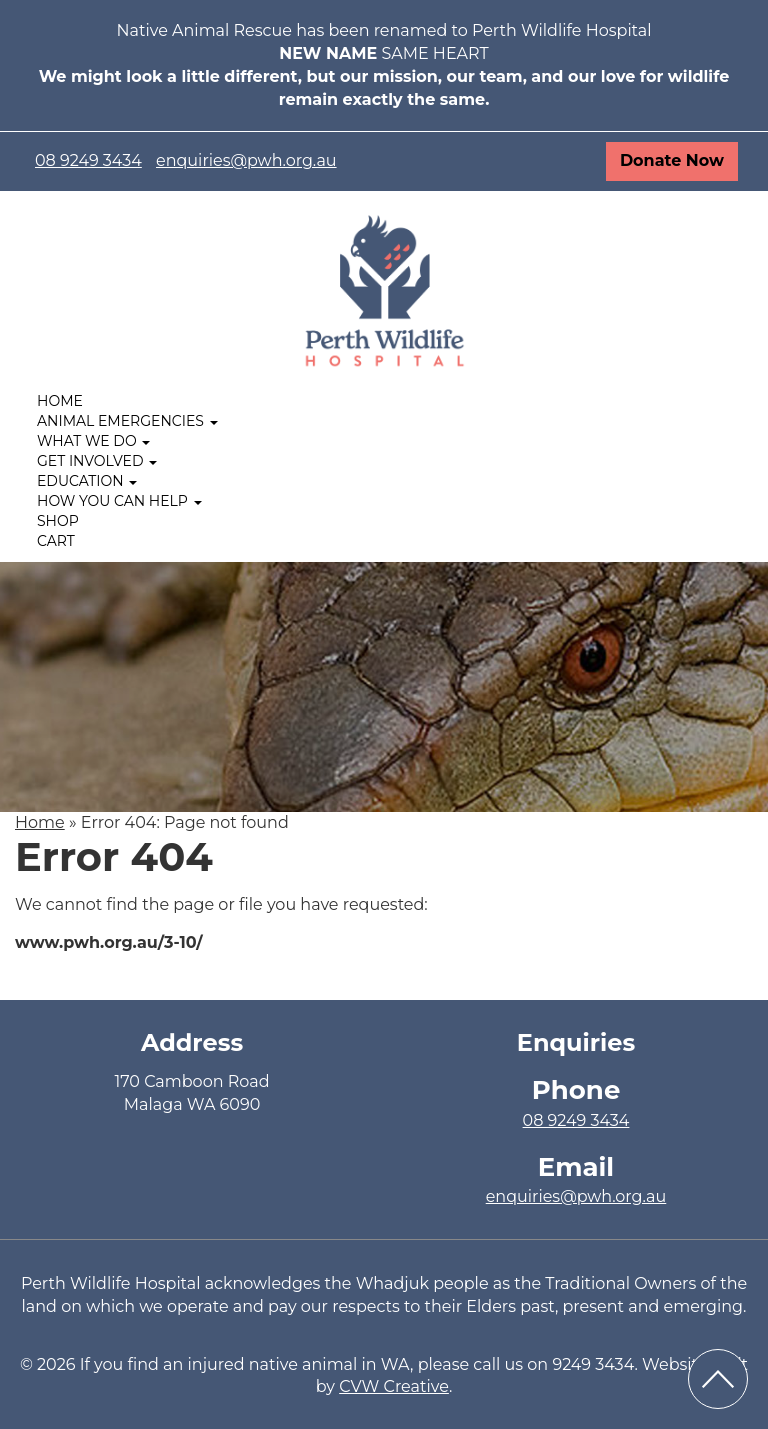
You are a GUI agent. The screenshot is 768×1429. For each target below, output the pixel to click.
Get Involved (97, 461)
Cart (56, 541)
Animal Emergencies (127, 421)
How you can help (119, 501)
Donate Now (672, 160)
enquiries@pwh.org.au (246, 160)
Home (60, 401)
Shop (58, 521)
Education (87, 481)
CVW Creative (394, 1386)
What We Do (93, 441)
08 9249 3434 (88, 160)
